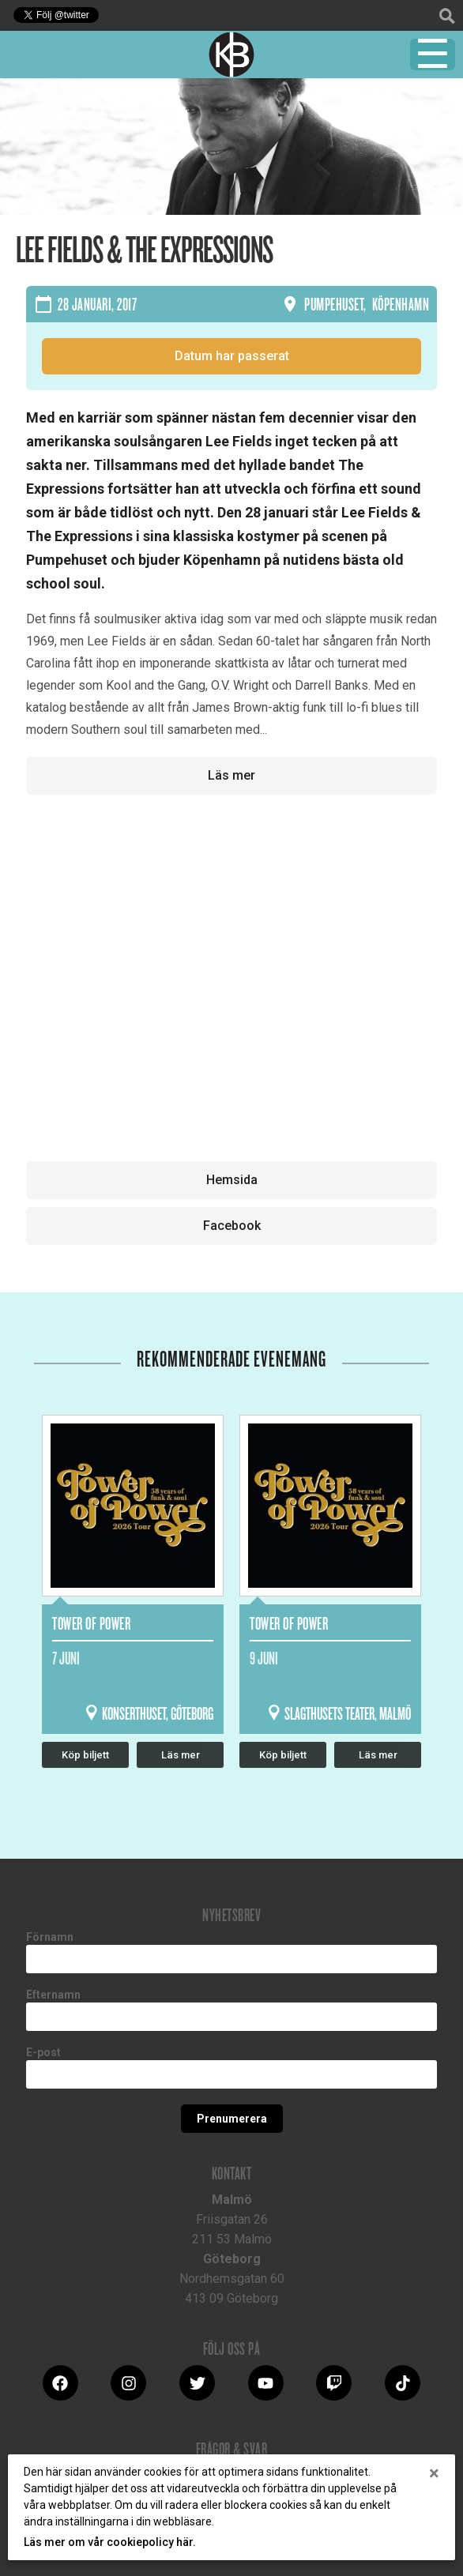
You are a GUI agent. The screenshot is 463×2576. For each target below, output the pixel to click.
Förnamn (49, 1936)
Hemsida (232, 1179)
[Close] (434, 2473)
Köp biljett (85, 1755)
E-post (43, 2052)
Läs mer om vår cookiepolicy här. (110, 2542)
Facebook (232, 1225)
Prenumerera (232, 2118)
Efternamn (53, 1994)
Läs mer (231, 775)
